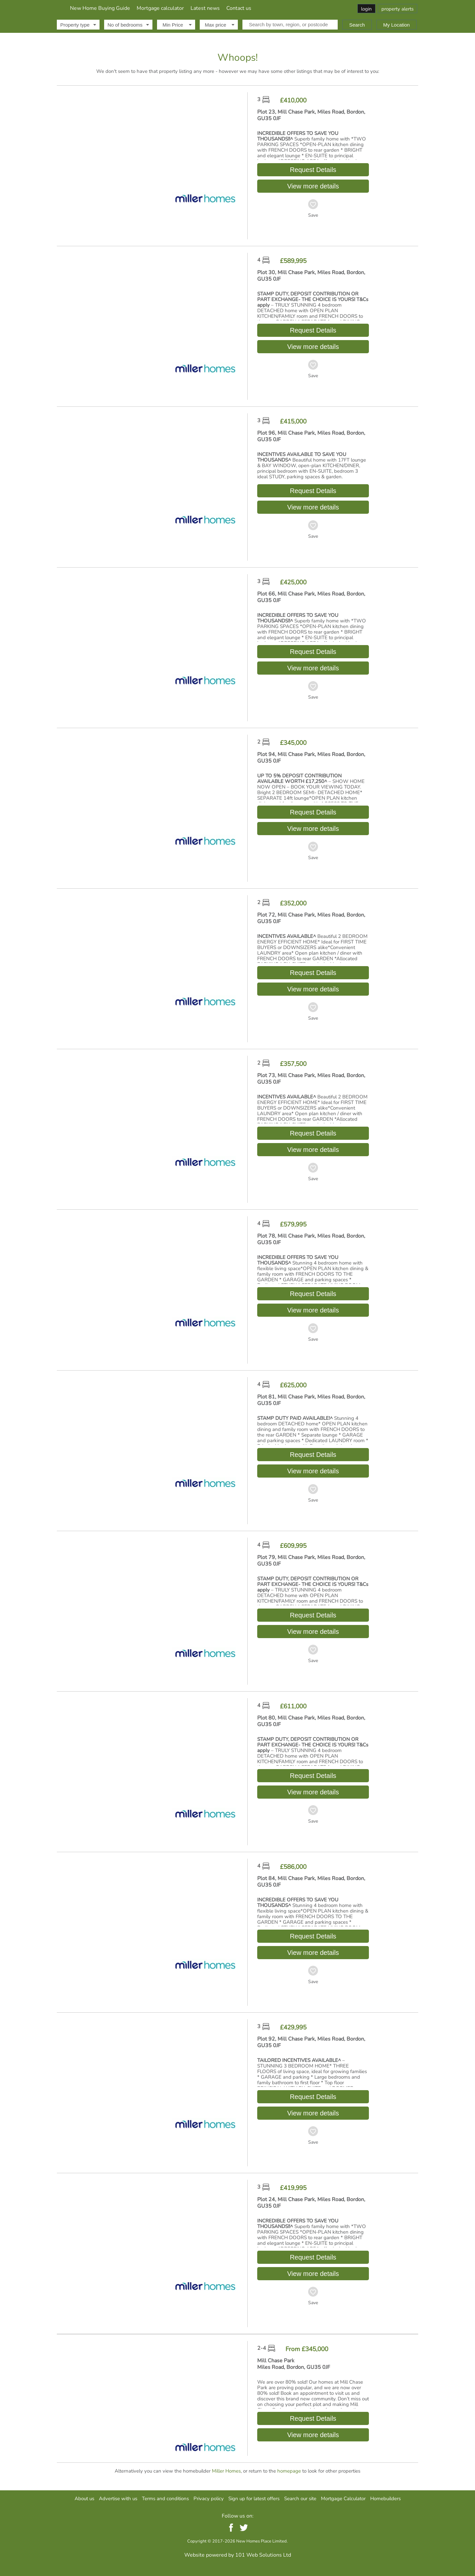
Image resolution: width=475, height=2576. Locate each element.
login (366, 9)
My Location (396, 25)
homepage (289, 2470)
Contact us (310, 8)
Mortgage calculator (232, 8)
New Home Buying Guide (172, 8)
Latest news (277, 8)
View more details (313, 186)
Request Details (313, 169)
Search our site (300, 2498)
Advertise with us (118, 2498)
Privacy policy (208, 2498)
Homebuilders (385, 2498)
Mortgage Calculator (343, 2498)
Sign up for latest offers (254, 2498)
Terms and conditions (165, 2498)
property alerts (397, 9)
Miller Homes (226, 2470)
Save (313, 215)
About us (84, 2498)
